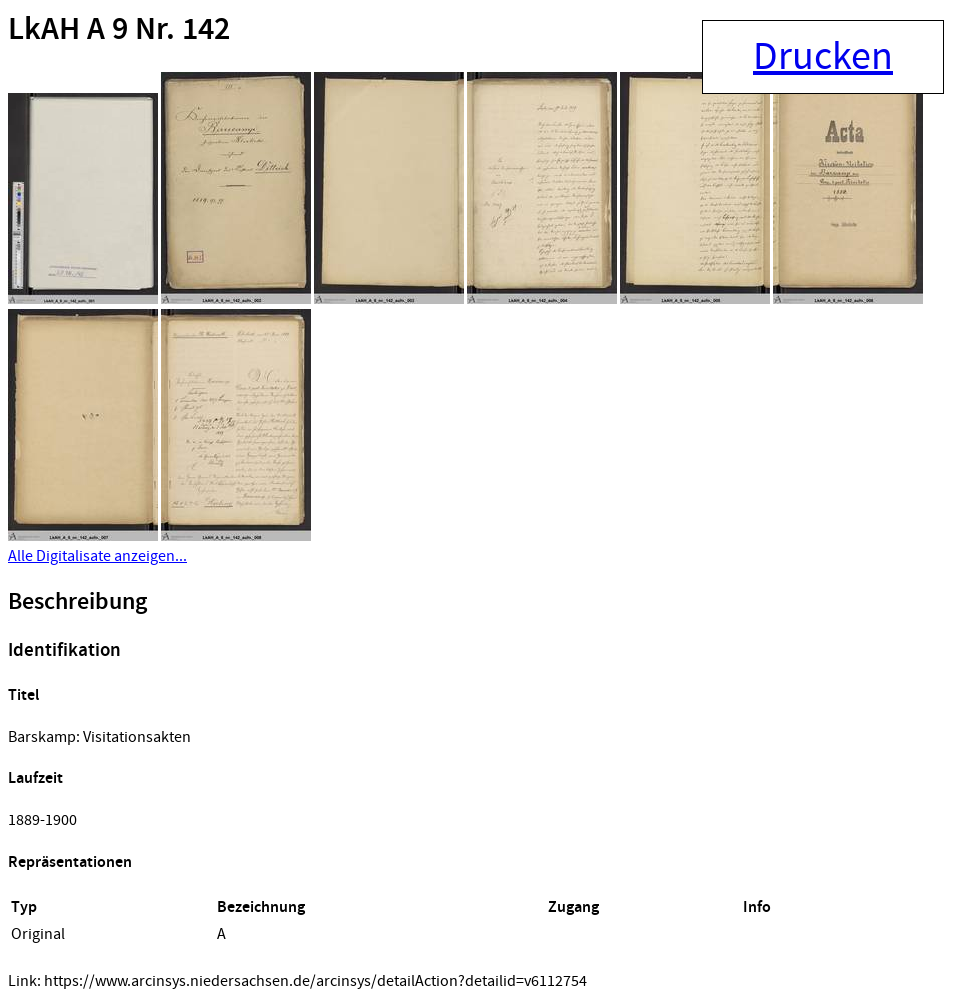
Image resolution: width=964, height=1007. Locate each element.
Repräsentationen (70, 862)
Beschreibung (77, 602)
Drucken (823, 57)
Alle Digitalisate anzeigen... (97, 556)
